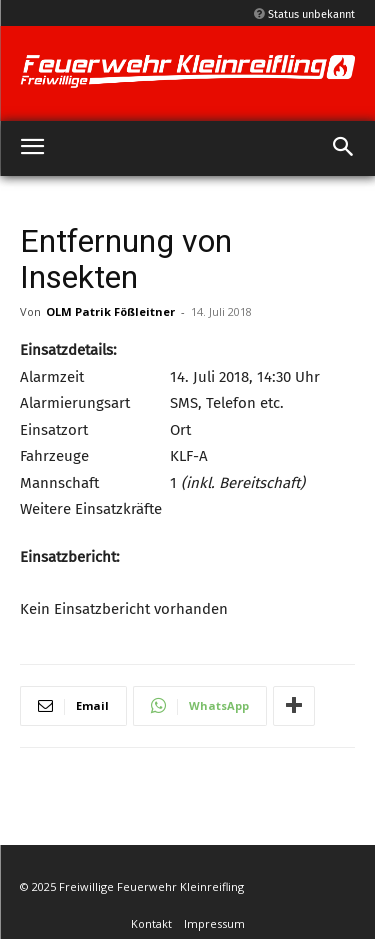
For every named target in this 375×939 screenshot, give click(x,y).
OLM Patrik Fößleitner (110, 311)
